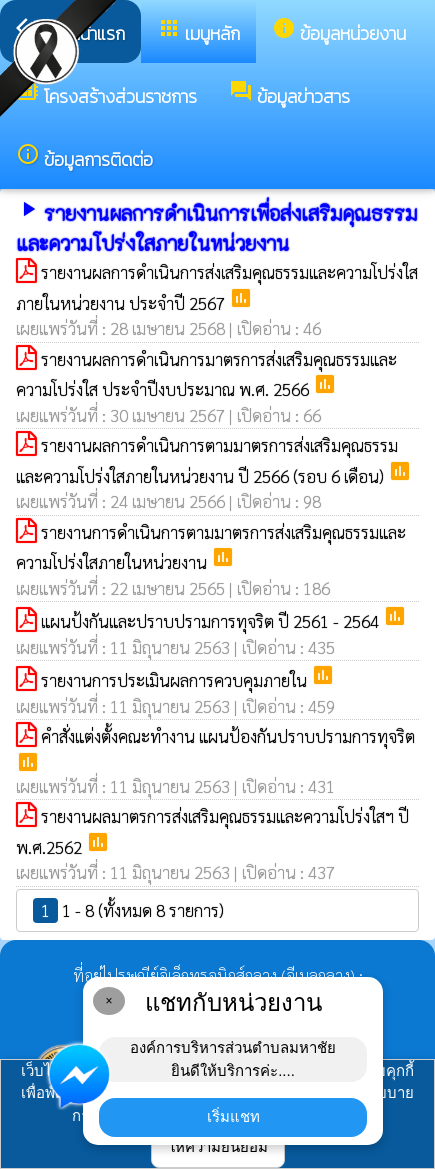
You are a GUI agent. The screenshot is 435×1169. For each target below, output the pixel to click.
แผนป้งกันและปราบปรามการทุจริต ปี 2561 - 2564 (212, 621)
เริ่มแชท (233, 1116)
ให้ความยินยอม (218, 1146)
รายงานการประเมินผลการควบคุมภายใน (176, 680)
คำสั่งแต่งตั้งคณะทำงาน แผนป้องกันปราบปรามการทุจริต (228, 736)
